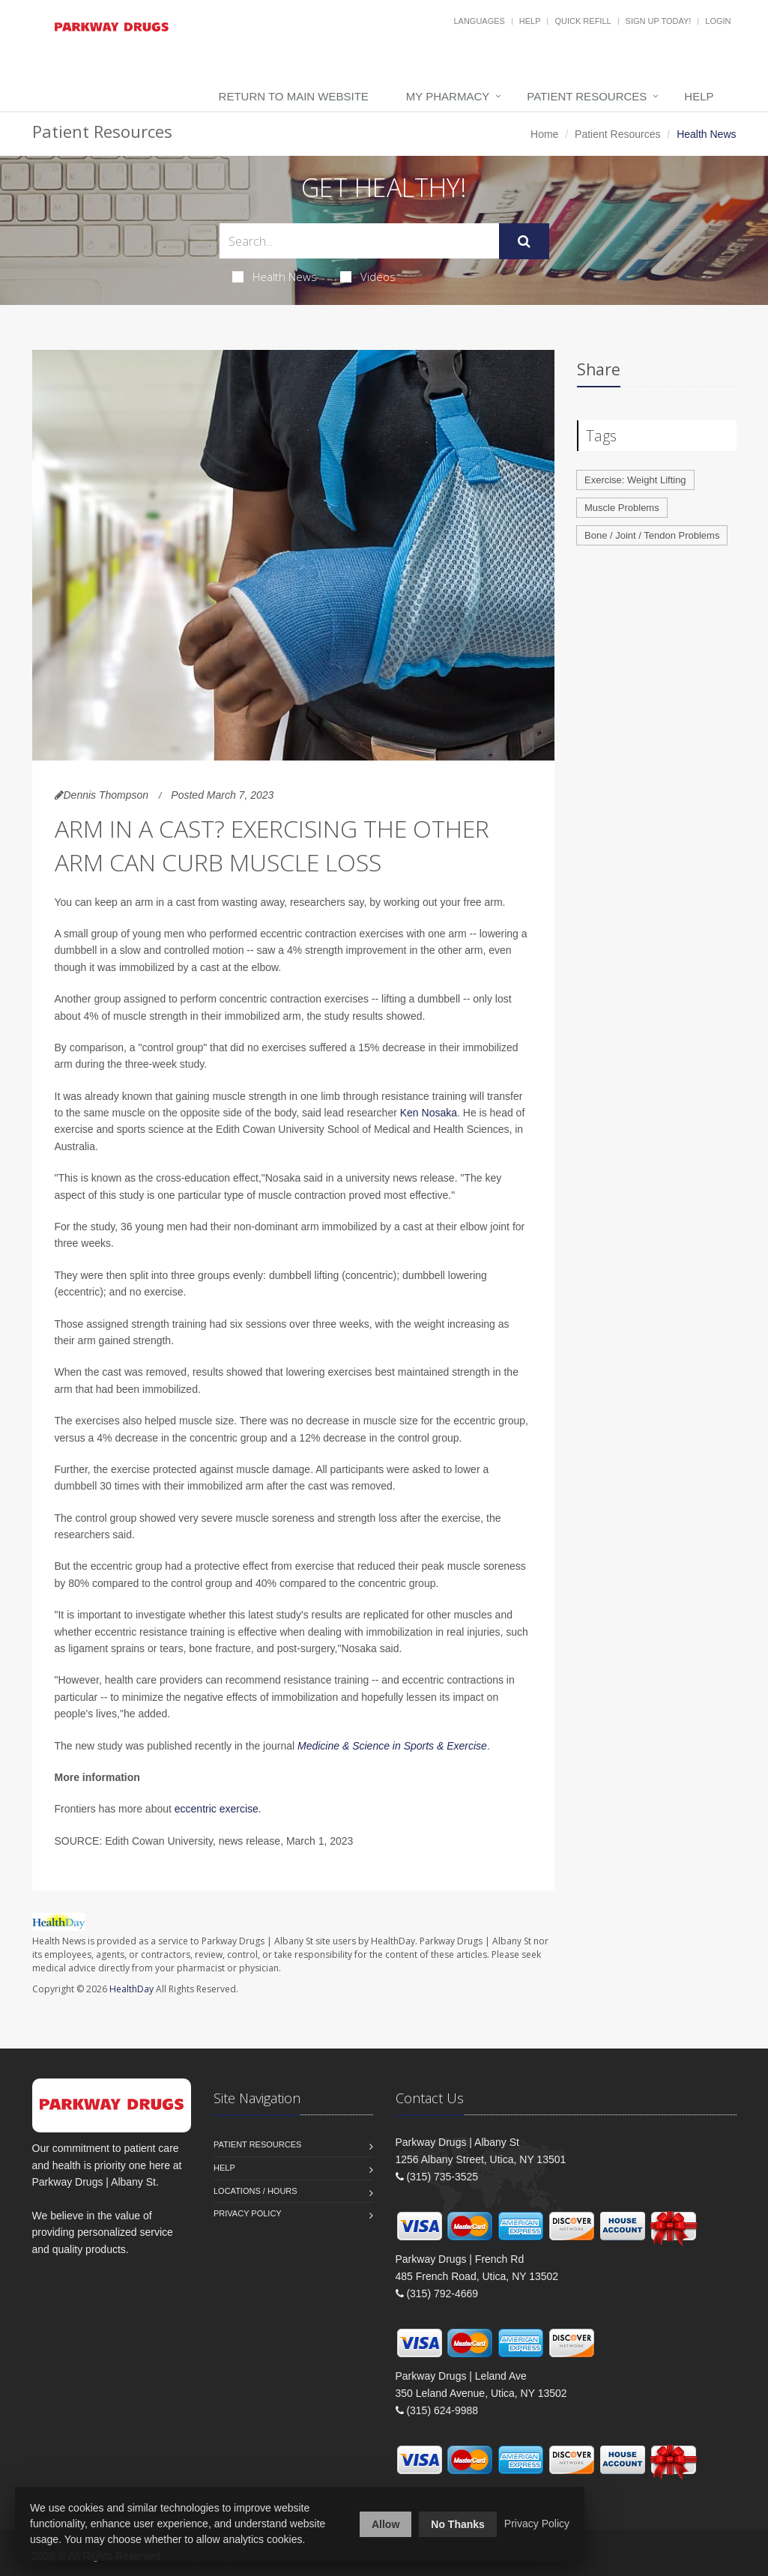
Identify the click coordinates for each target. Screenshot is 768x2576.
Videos (368, 276)
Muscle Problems (621, 507)
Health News (274, 276)
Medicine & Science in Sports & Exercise (392, 1746)
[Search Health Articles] (359, 240)
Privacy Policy (248, 2213)
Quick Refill (582, 20)
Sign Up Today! (659, 20)
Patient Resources (587, 96)
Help (530, 20)
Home (544, 134)
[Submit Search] (524, 241)
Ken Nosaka (428, 1113)
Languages (478, 20)
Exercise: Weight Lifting (635, 480)
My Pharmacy (447, 96)
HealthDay (131, 1989)
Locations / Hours (255, 2190)
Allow (385, 2524)
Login (718, 20)
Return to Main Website (294, 96)
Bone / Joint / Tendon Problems (651, 535)
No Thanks (458, 2524)
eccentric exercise (216, 1809)
